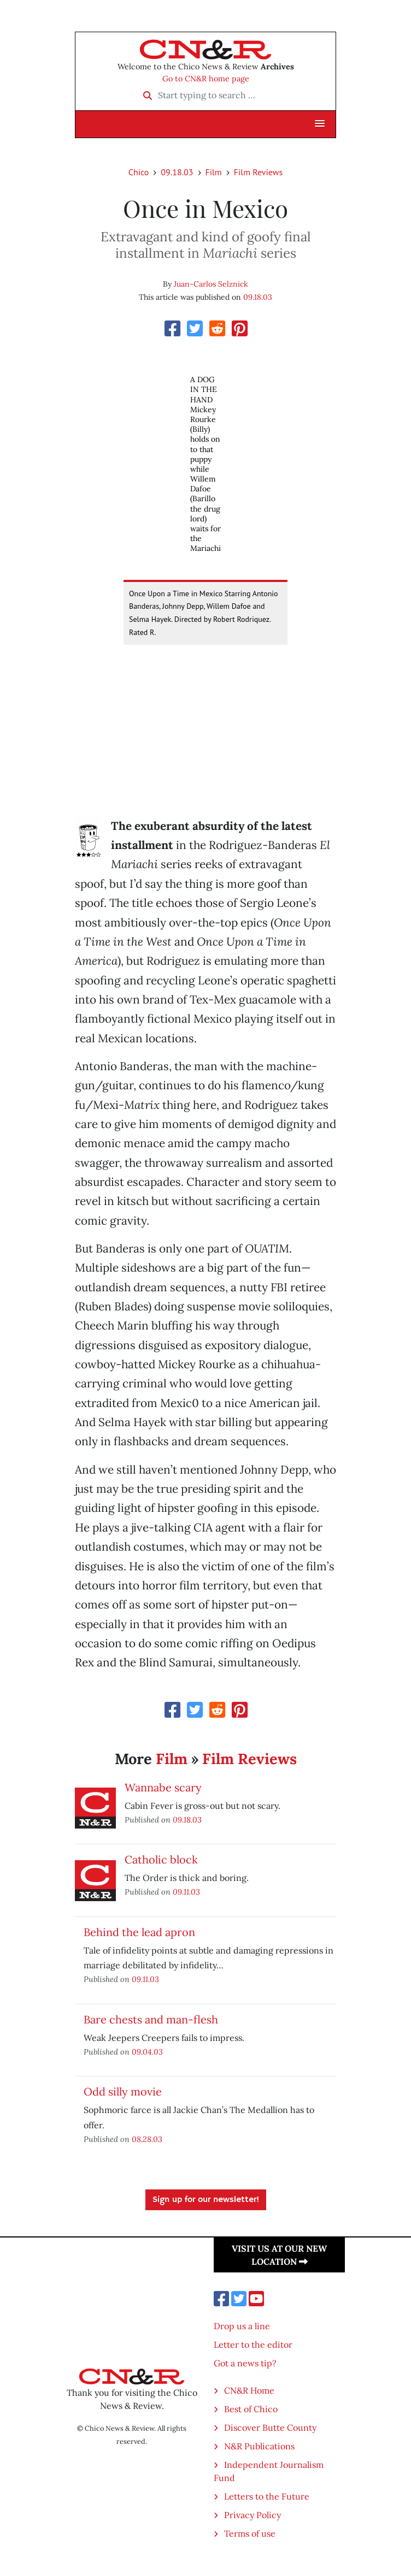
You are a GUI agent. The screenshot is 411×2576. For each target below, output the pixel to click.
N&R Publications (259, 2446)
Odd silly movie (123, 2091)
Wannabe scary (163, 1787)
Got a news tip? (245, 2363)
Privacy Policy (252, 2514)
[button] (319, 124)
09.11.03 (186, 1891)
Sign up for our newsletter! (205, 2199)
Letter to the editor (253, 2344)
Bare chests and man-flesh (151, 2019)
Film (214, 172)
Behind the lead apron (139, 1932)
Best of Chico (251, 2408)
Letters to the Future (266, 2496)
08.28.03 (147, 2139)
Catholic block (161, 1859)
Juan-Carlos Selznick (211, 284)
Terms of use (249, 2533)
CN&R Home (249, 2390)
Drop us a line (242, 2325)
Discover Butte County (270, 2427)
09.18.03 (177, 172)
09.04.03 (147, 2051)
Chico (138, 172)
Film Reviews (258, 172)
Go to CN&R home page (205, 79)
